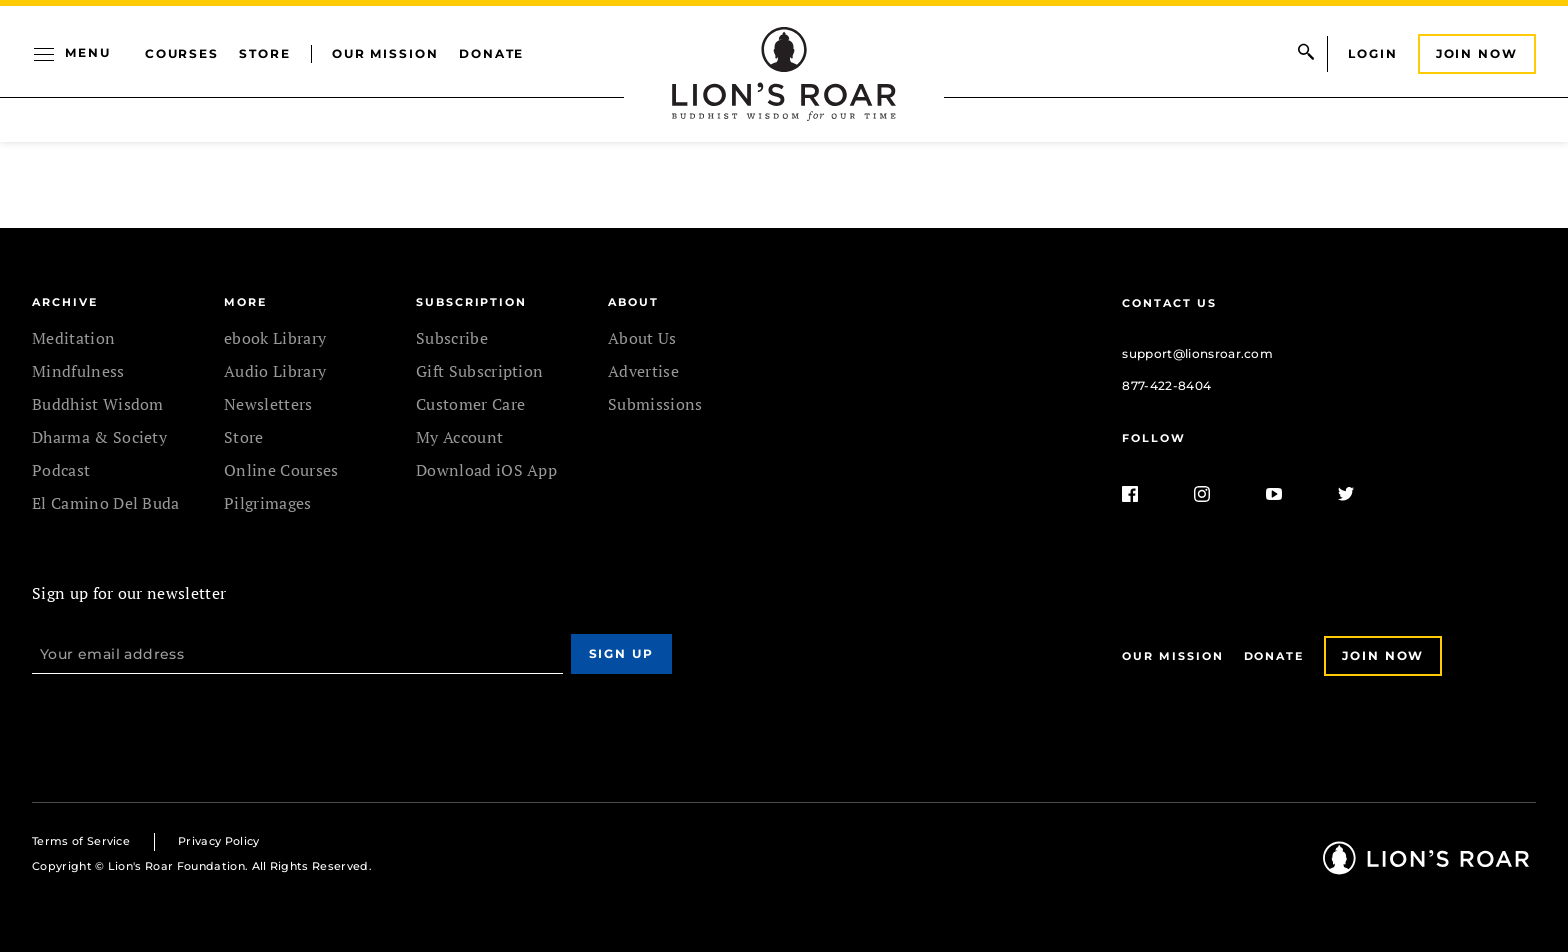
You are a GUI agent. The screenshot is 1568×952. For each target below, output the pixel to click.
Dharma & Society (99, 437)
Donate (492, 53)
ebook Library (275, 338)
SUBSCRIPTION (471, 302)
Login (1373, 53)
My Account (459, 437)
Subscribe (452, 338)
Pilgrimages (268, 503)
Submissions (655, 404)
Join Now (1477, 53)
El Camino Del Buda (106, 503)
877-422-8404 (1166, 385)
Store (265, 53)
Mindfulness (78, 371)
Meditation (73, 338)
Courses (182, 53)
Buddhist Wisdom (98, 404)
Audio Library (275, 371)
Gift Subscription (479, 371)
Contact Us (1169, 303)
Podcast (61, 470)
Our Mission (385, 53)
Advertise (643, 371)
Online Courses (281, 470)
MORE (245, 302)
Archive (64, 302)
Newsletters (268, 404)
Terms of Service (81, 841)
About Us (642, 338)
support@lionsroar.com (1197, 353)
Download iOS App (486, 470)
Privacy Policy (218, 841)
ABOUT (633, 302)
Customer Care (470, 404)
